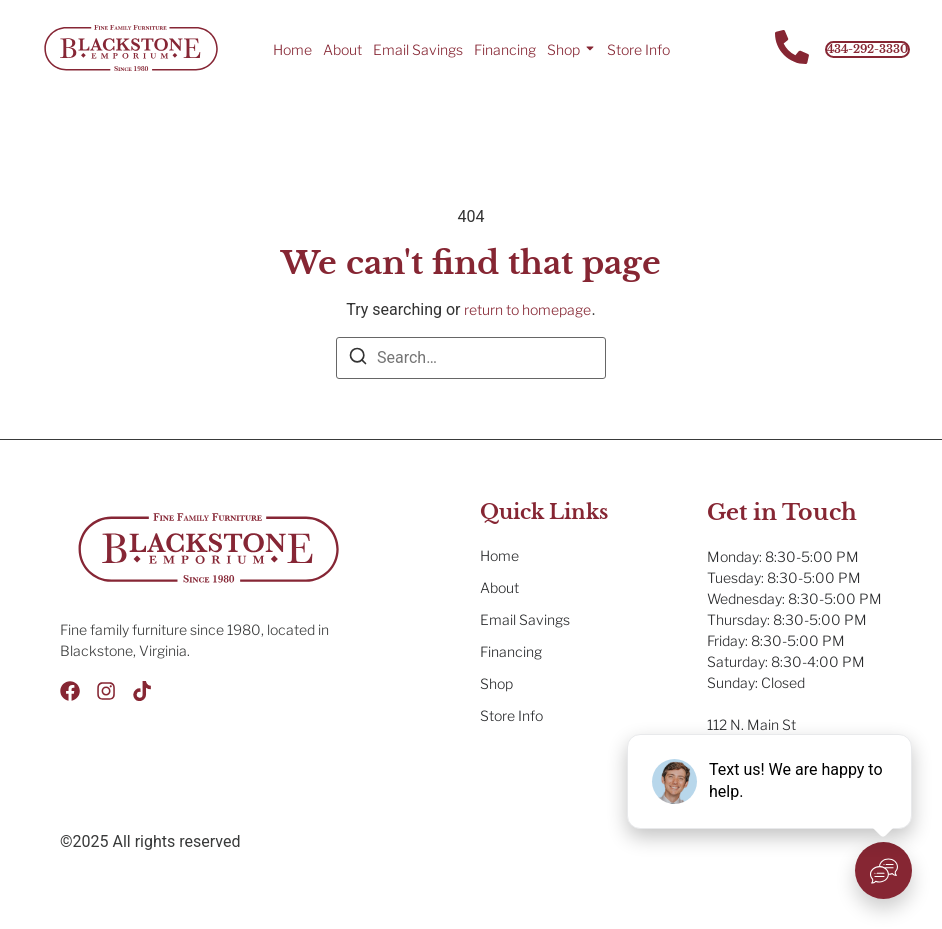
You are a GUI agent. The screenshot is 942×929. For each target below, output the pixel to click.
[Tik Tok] (142, 691)
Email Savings (418, 49)
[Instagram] (106, 691)
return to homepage (527, 309)
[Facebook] (70, 691)
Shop (563, 49)
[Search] (358, 359)
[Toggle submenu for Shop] (588, 49)
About (342, 49)
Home (292, 49)
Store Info (638, 49)
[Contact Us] (792, 49)
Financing (505, 49)
